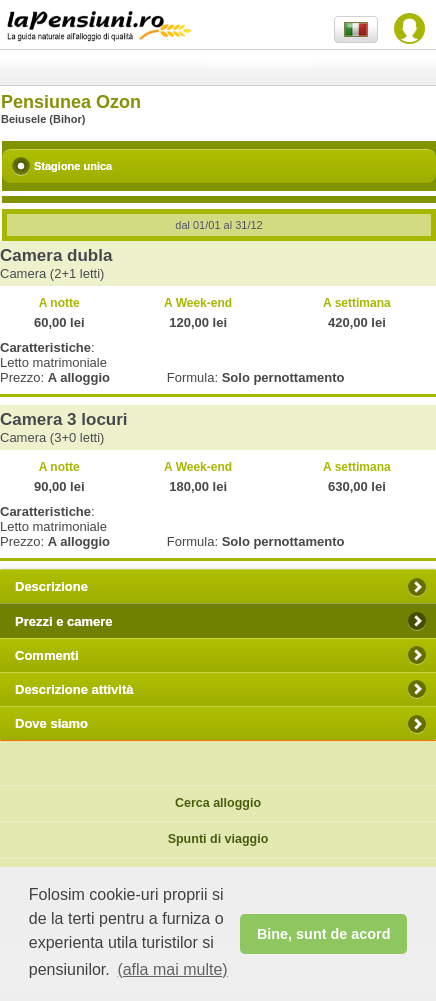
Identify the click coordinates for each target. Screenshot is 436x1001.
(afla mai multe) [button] (172, 969)
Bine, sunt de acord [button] (324, 934)
